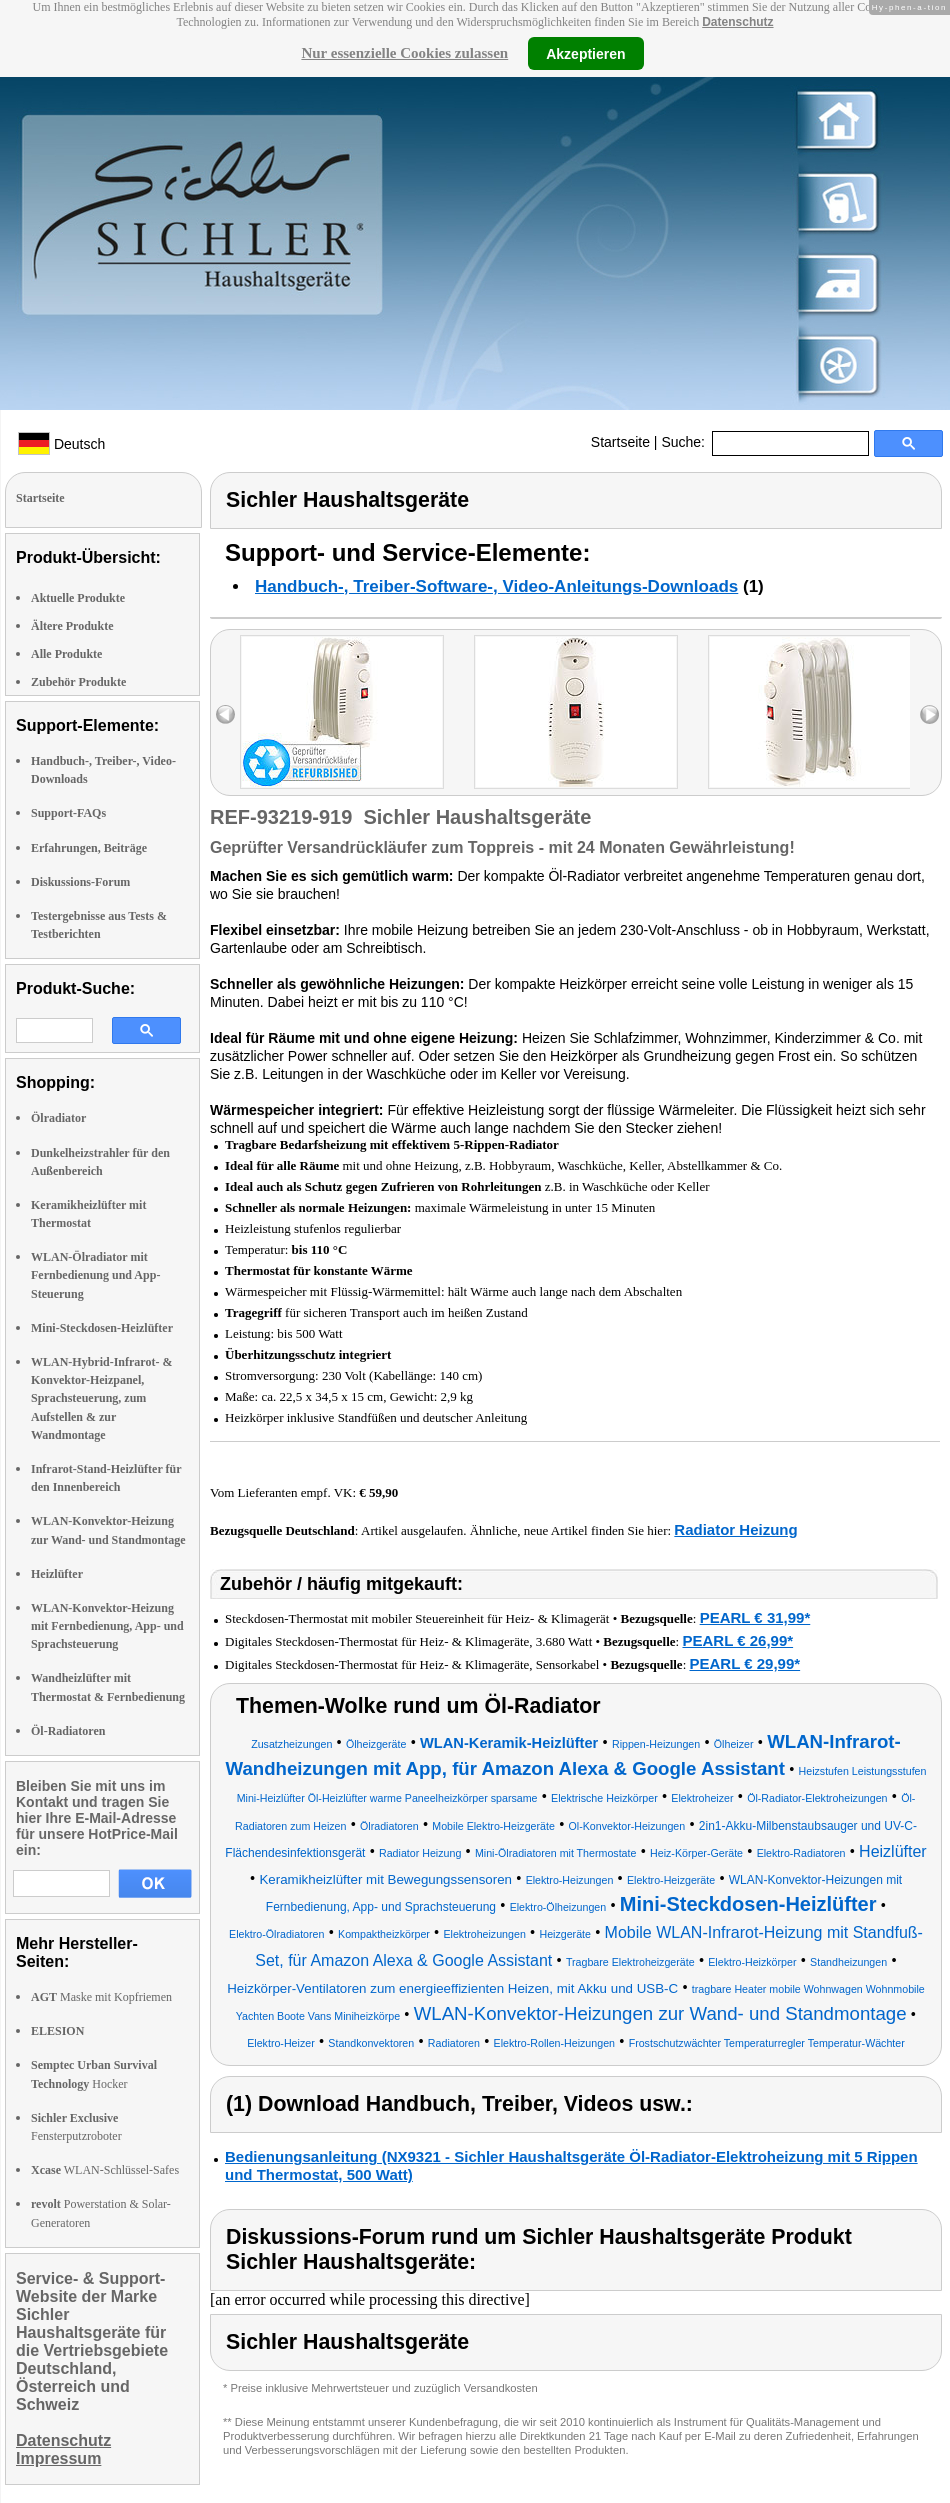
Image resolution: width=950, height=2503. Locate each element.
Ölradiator (58, 1118)
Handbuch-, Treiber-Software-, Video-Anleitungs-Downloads (496, 586)
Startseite (620, 442)
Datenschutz (737, 22)
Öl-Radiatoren (68, 1731)
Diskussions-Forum (80, 882)
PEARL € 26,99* (737, 1640)
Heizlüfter (57, 1574)
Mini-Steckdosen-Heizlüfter (102, 1328)
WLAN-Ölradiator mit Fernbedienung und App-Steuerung (95, 1275)
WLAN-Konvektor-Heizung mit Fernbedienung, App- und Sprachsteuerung (107, 1626)
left (225, 714)
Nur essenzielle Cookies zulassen (404, 53)
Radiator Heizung (735, 1529)
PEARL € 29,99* (745, 1663)
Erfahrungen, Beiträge (89, 848)
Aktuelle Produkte (78, 598)
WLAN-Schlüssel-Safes (105, 2170)
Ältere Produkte (72, 626)
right (929, 714)
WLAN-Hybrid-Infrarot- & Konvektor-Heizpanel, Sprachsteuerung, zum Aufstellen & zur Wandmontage (101, 1398)
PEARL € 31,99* (755, 1617)
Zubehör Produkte (78, 682)
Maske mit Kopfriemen (101, 1997)
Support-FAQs (68, 813)
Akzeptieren (585, 53)
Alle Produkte (66, 654)
